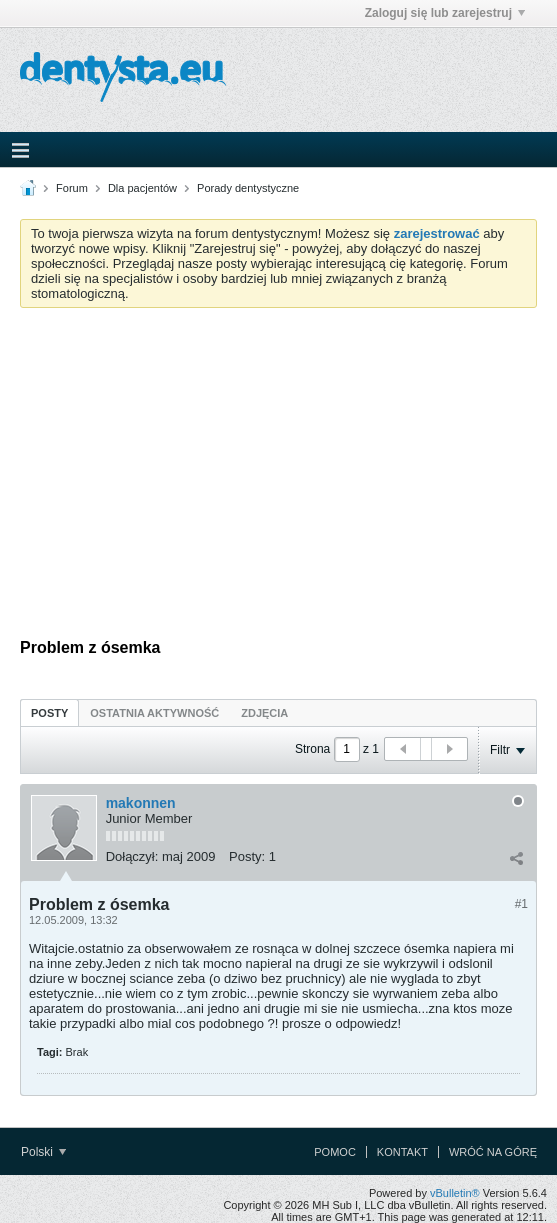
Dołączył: (132, 856)
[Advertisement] (278, 473)
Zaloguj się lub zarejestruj (445, 13)
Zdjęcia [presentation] (264, 713)
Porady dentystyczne (248, 188)
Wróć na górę (493, 1152)
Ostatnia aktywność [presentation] (154, 713)
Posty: (247, 856)
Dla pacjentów (142, 188)
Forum (72, 188)
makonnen (141, 803)
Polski (43, 1152)
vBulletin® (455, 1193)
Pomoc (335, 1152)
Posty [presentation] (49, 713)
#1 (521, 904)
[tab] (49, 712)
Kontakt (402, 1152)
